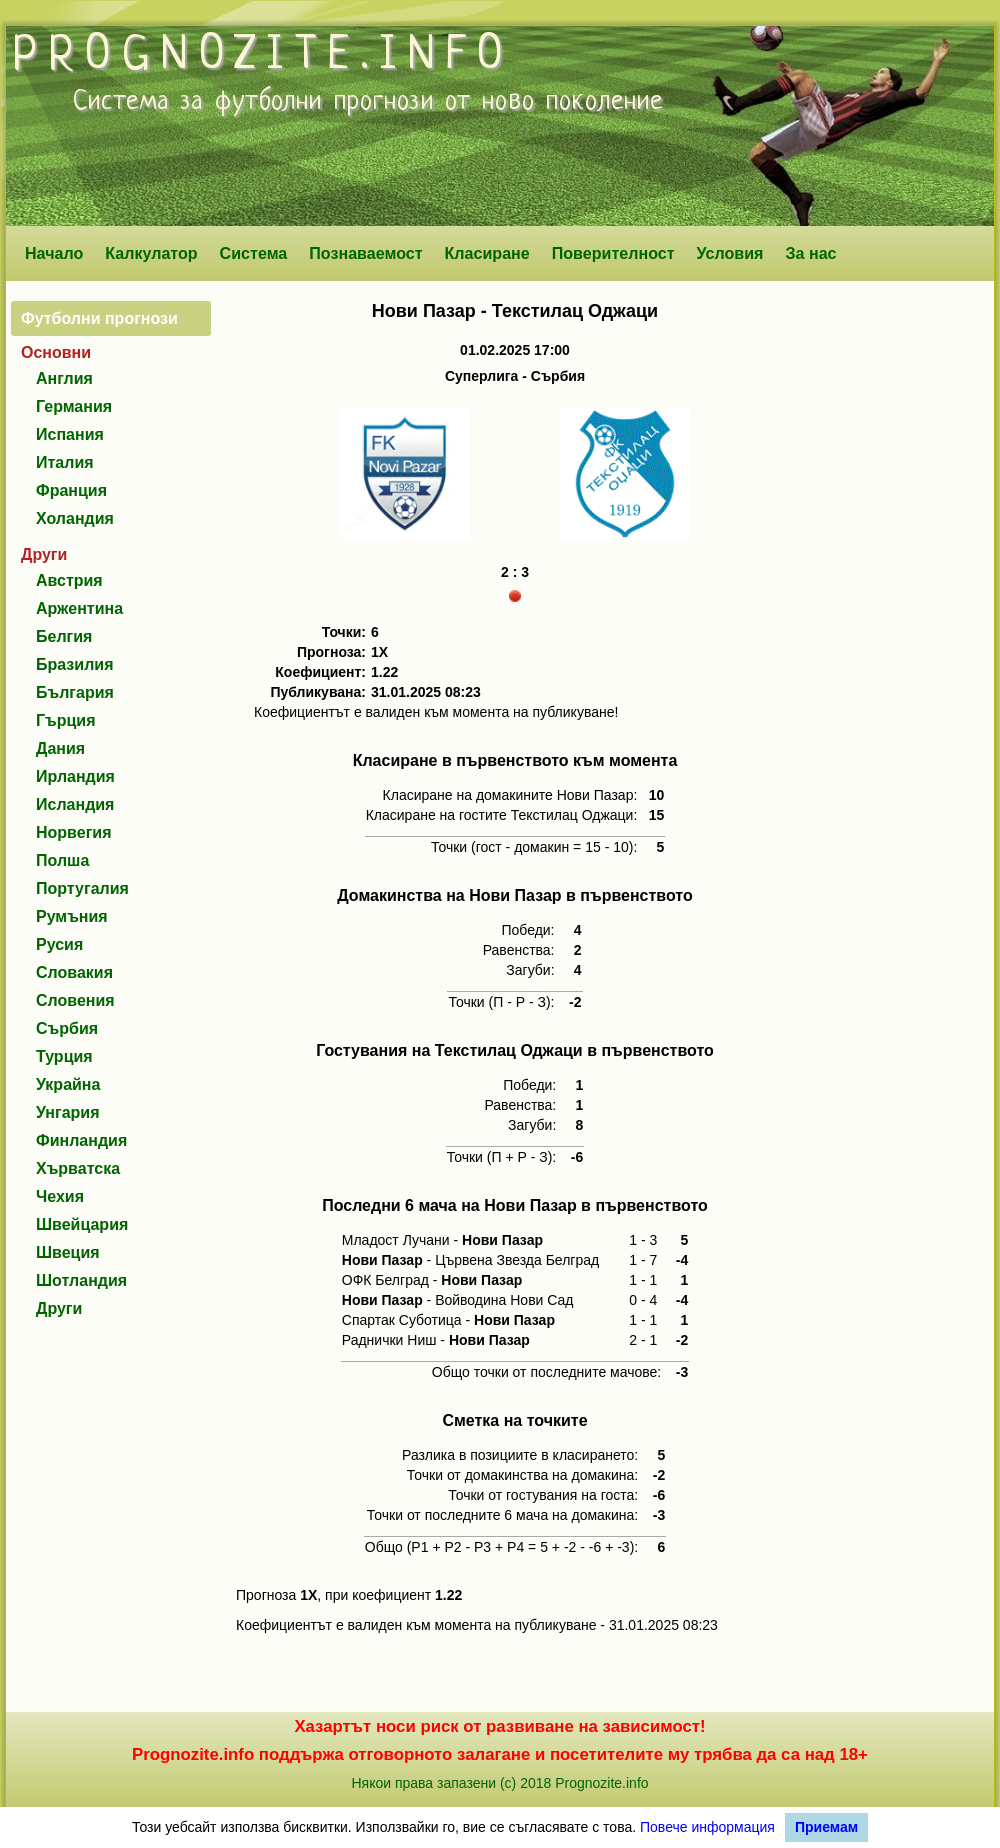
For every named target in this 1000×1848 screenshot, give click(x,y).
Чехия (60, 1196)
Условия (730, 253)
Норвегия (73, 832)
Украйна (68, 1084)
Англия (64, 378)
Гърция (66, 720)
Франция (71, 490)
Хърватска (78, 1168)
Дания (60, 748)
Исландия (75, 804)
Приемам (826, 1827)
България (75, 692)
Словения (75, 1000)
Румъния (72, 916)
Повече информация (707, 1827)
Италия (65, 462)
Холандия (75, 518)
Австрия (69, 580)
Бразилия (75, 664)
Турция (64, 1056)
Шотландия (81, 1280)
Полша (62, 860)
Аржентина (79, 608)
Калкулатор (151, 253)
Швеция (68, 1252)
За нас (810, 253)
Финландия (81, 1140)
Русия (59, 944)
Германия (74, 406)
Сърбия (67, 1028)
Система (254, 253)
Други (59, 1308)
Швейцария (82, 1224)
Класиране (486, 253)
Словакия (74, 972)
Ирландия (75, 776)
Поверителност (613, 253)
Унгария (68, 1112)
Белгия (64, 636)
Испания (70, 434)
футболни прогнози (324, 102)
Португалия (82, 888)
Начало (54, 253)
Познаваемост (365, 253)
